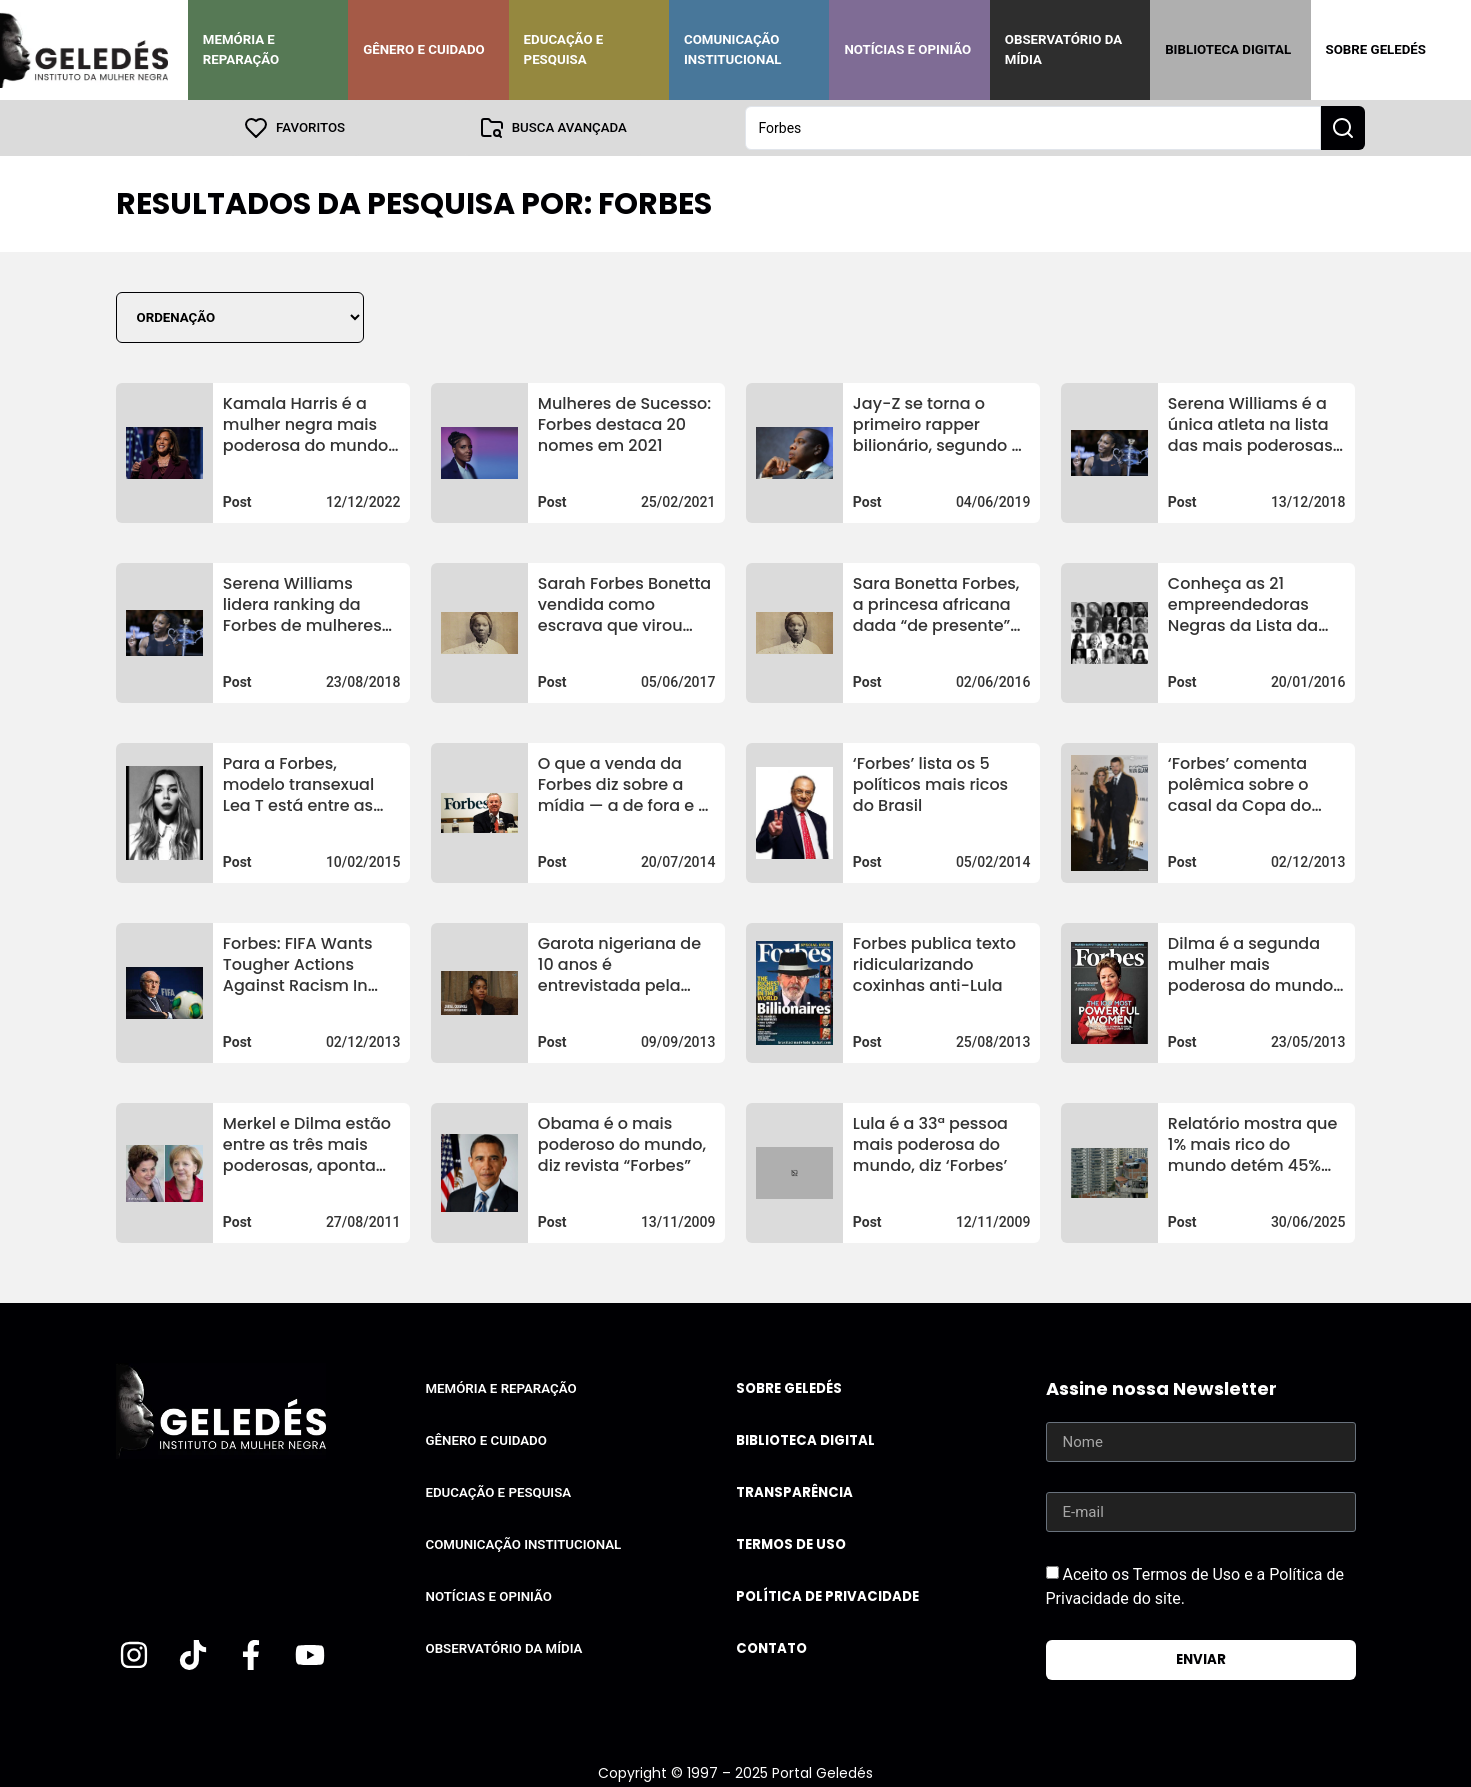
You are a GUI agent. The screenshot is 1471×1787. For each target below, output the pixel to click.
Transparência (794, 1492)
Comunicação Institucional (733, 49)
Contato (771, 1648)
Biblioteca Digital (1228, 49)
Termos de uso (791, 1544)
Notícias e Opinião (907, 49)
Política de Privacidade (827, 1596)
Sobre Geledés (1376, 49)
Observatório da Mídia (1063, 49)
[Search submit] (1343, 128)
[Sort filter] (240, 317)
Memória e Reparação (241, 49)
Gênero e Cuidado (424, 49)
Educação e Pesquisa (564, 49)
